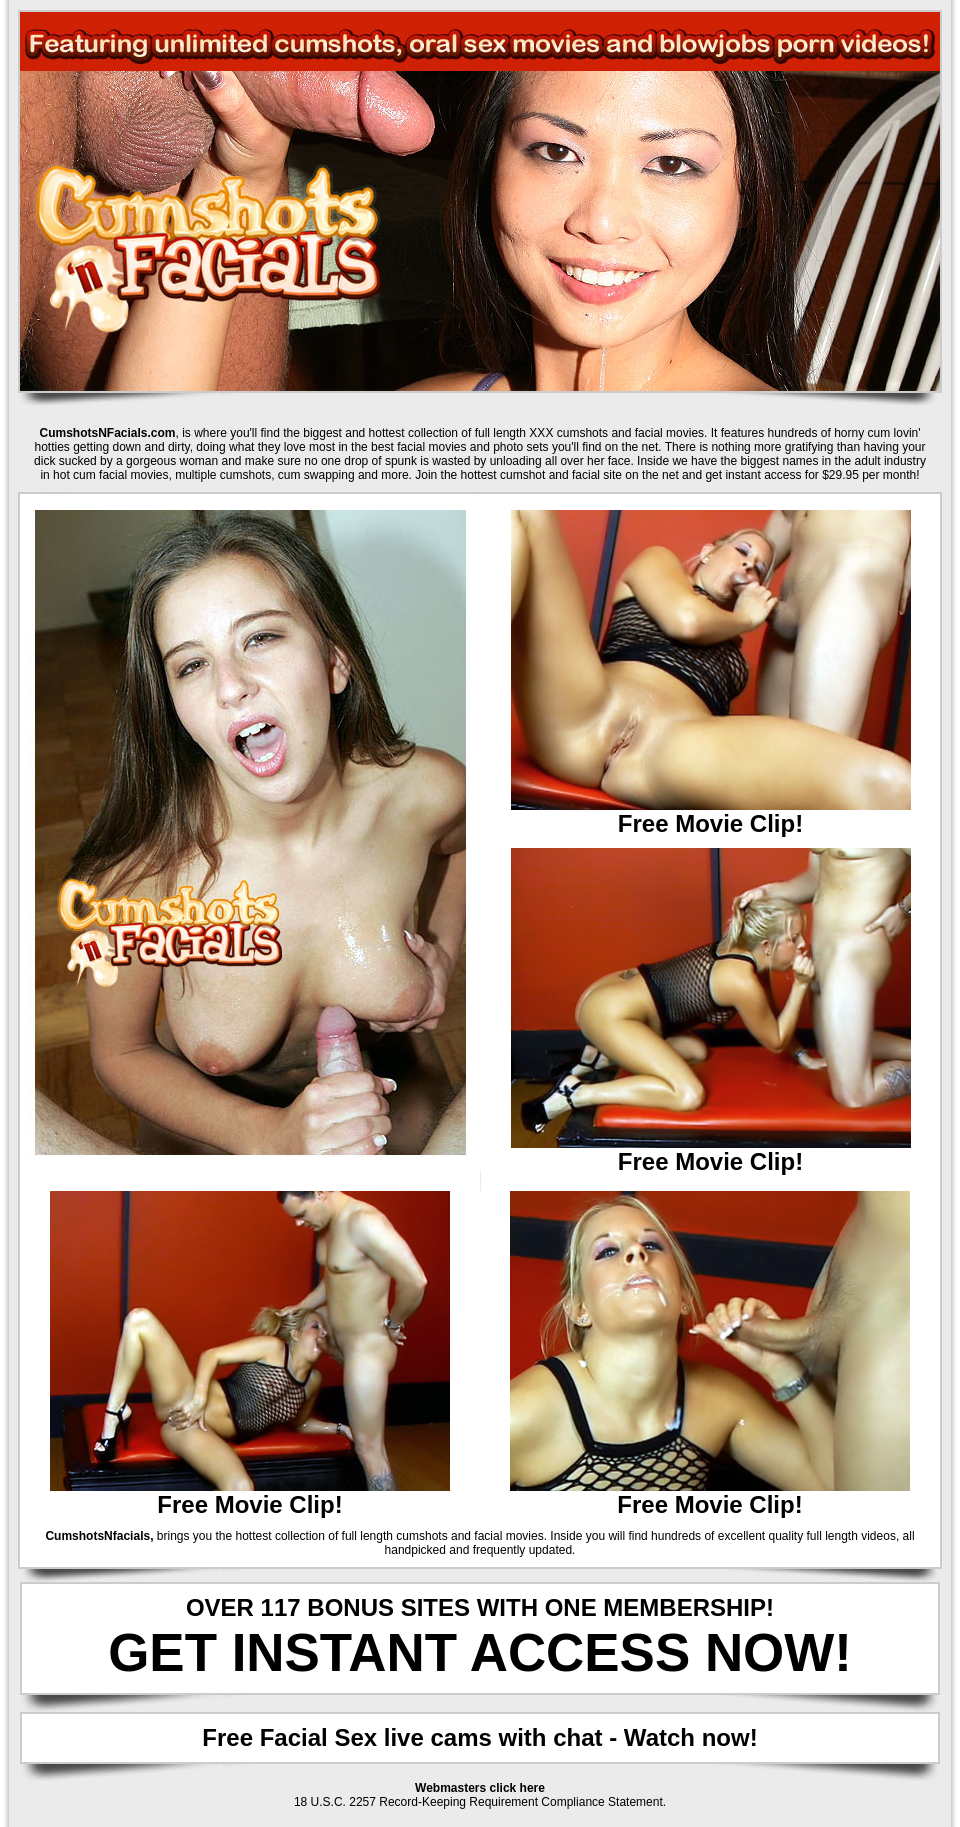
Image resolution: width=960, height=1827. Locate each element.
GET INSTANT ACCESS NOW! (480, 1652)
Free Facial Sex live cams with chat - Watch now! (479, 1737)
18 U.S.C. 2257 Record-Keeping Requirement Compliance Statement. (480, 1802)
